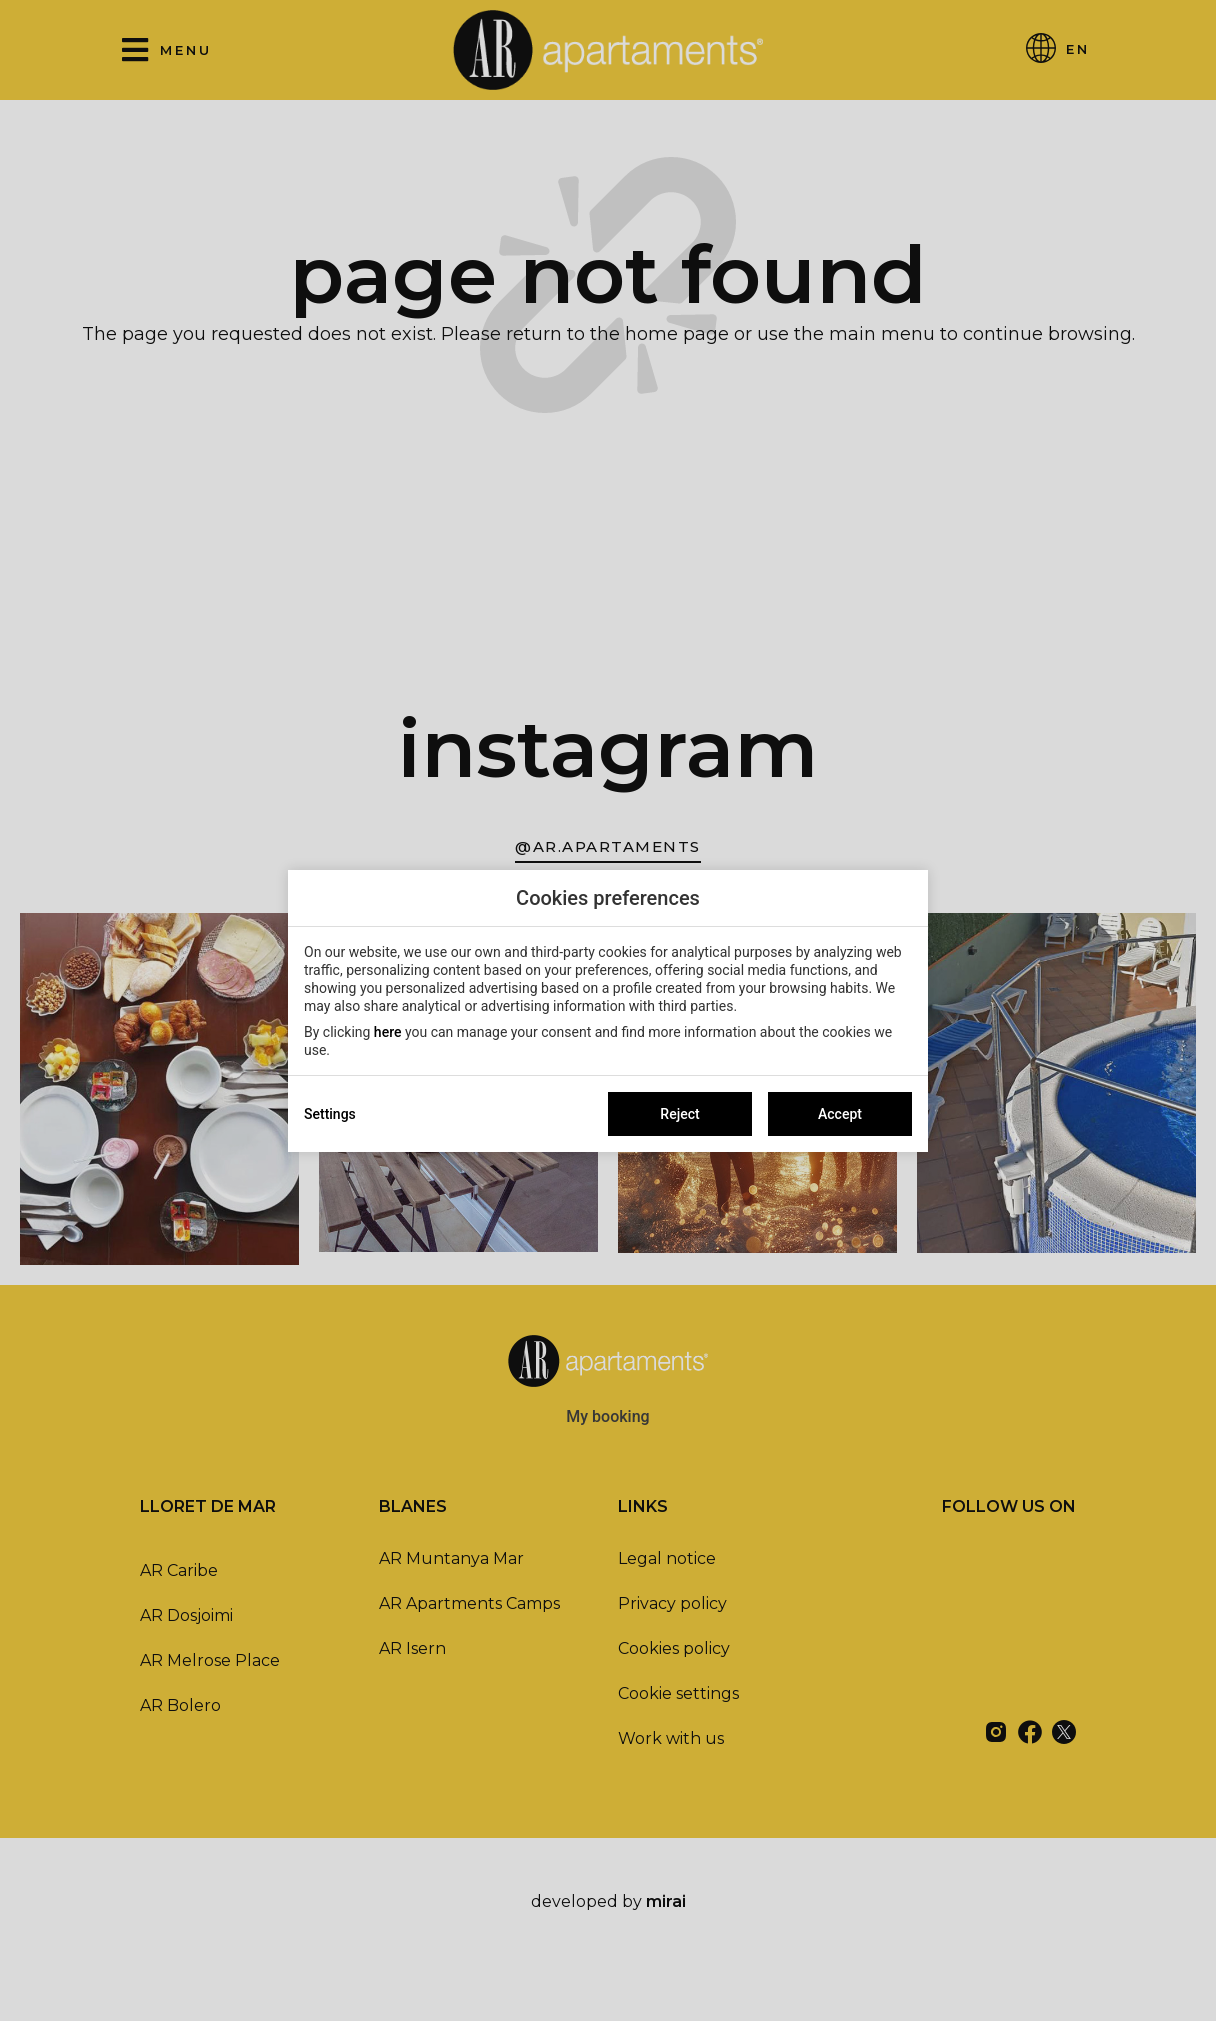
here (388, 1032)
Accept (840, 1114)
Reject (679, 1114)
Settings (330, 1114)
